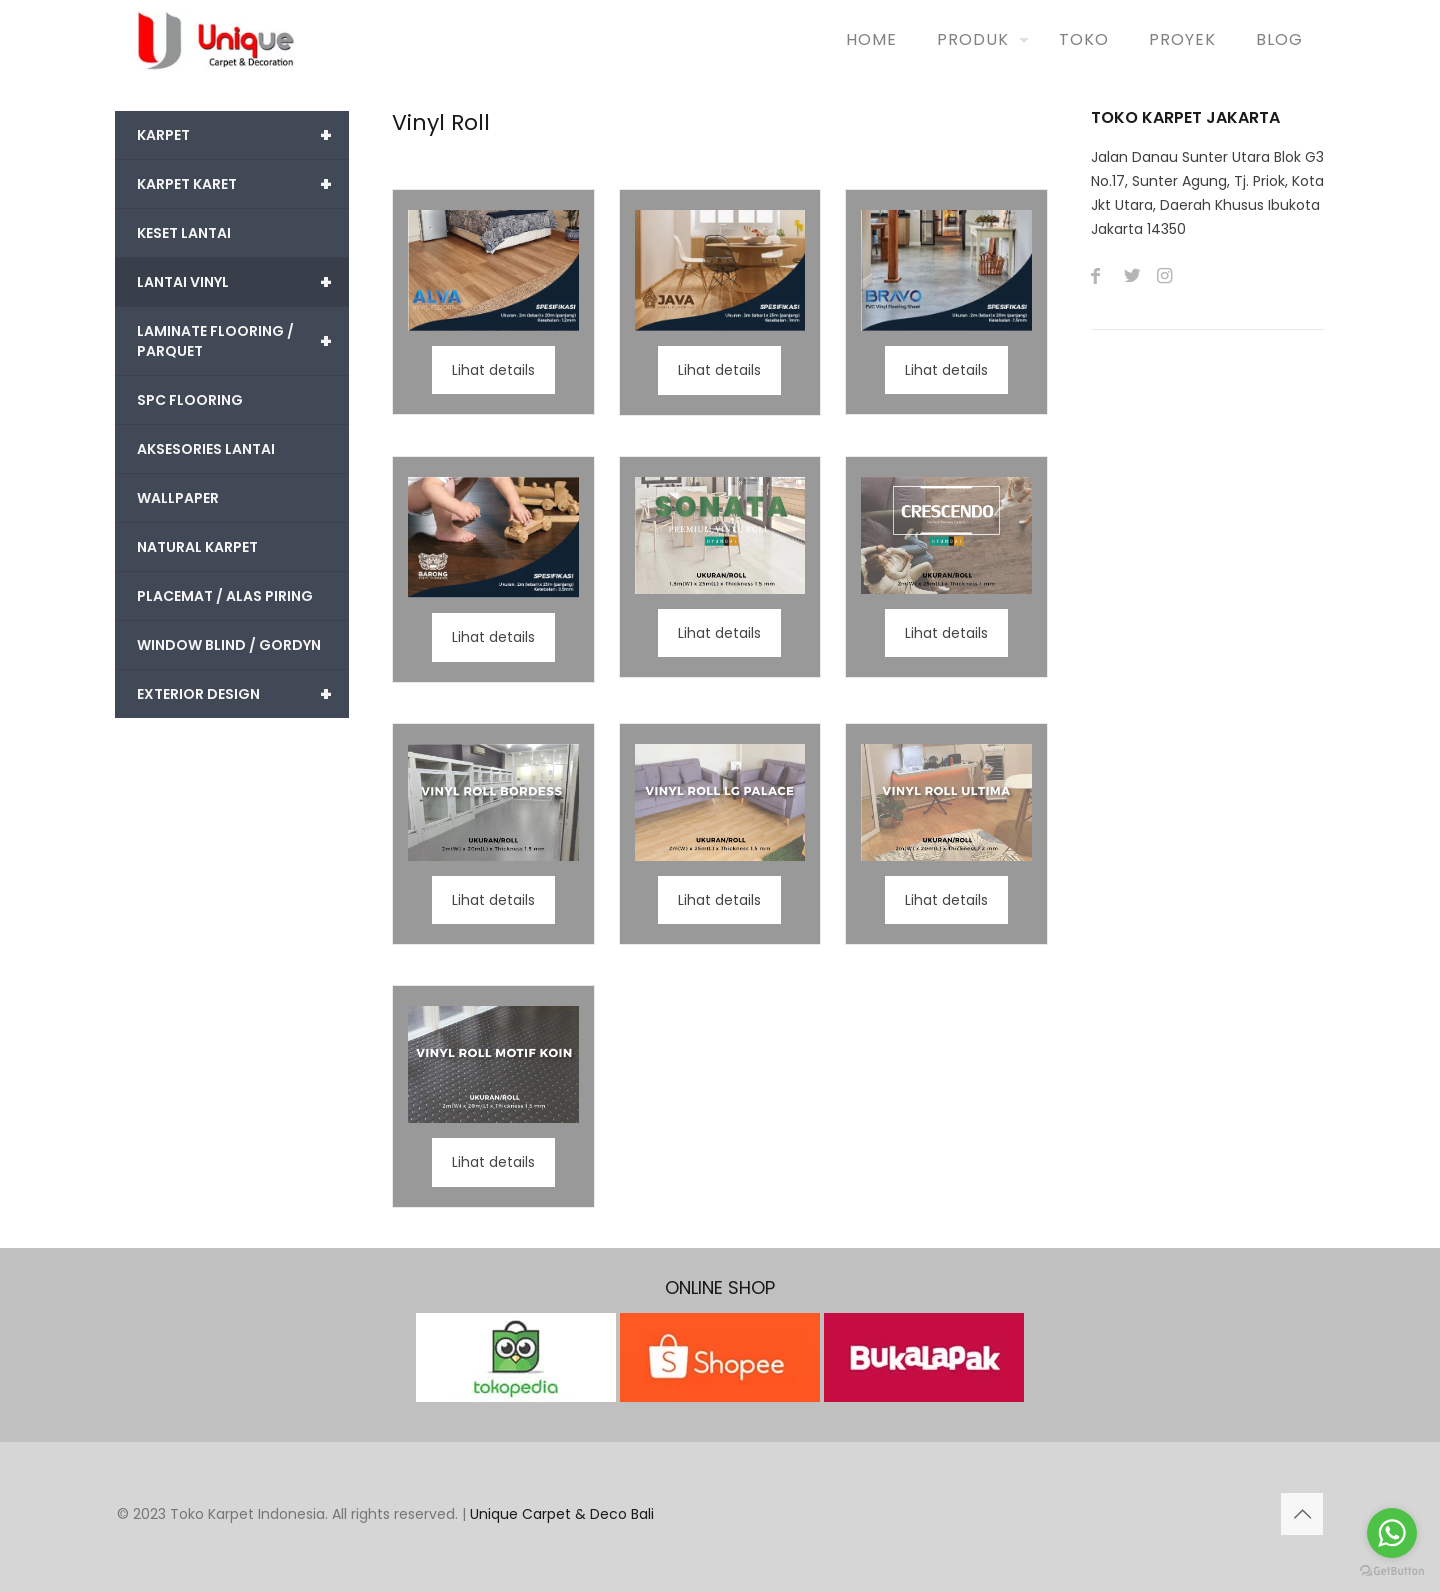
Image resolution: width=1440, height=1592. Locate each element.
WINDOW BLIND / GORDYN (229, 645)
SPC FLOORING (190, 400)
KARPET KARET (243, 184)
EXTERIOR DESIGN (243, 694)
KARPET (243, 135)
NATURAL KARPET (197, 547)
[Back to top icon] (1302, 1514)
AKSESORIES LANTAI (206, 449)
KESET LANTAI (184, 233)
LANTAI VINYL (243, 282)
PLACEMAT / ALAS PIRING (225, 596)
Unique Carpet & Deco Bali (562, 1514)
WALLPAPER (178, 498)
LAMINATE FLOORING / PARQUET (243, 341)
